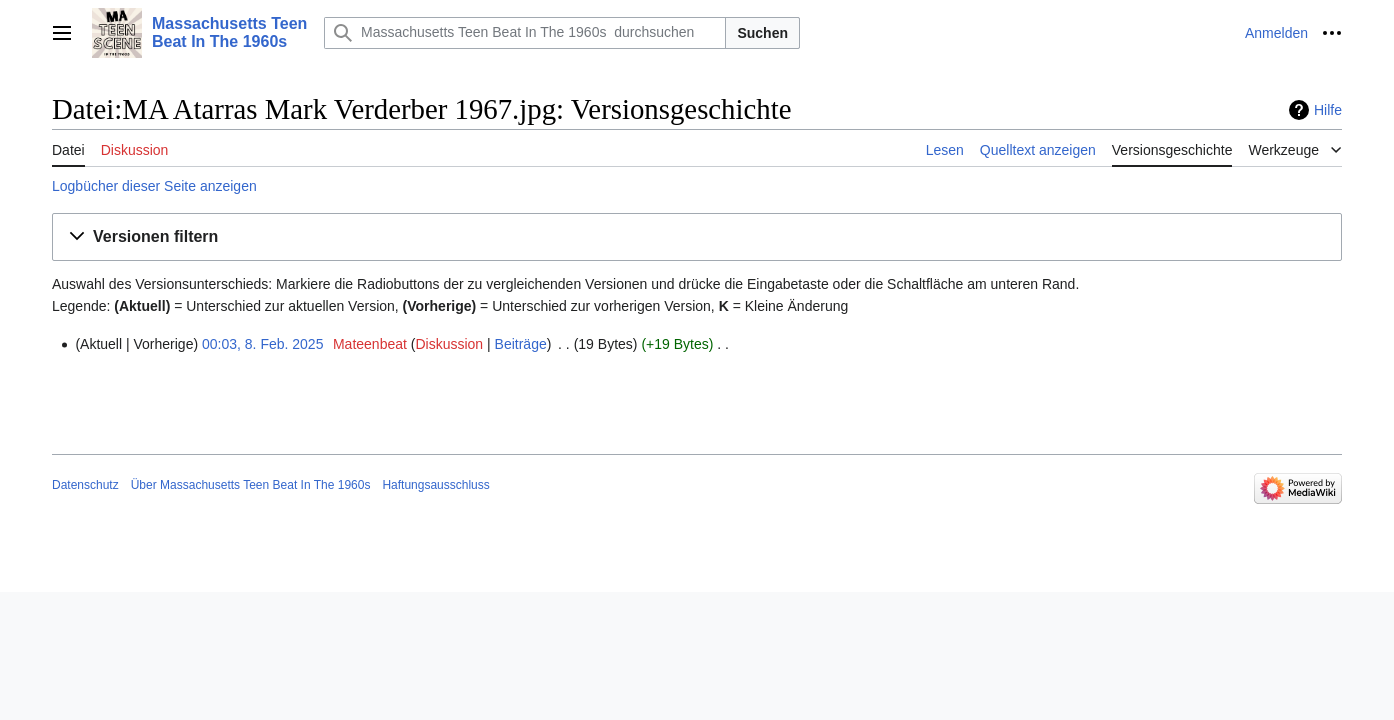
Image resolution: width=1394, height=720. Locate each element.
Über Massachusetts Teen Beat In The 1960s (251, 485)
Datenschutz (85, 485)
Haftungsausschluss (435, 485)
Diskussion (449, 344)
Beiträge (521, 344)
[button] (697, 237)
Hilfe (1328, 110)
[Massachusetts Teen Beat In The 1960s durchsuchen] (525, 33)
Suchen (762, 33)
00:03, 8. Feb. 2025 (262, 344)
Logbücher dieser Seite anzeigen (154, 186)
